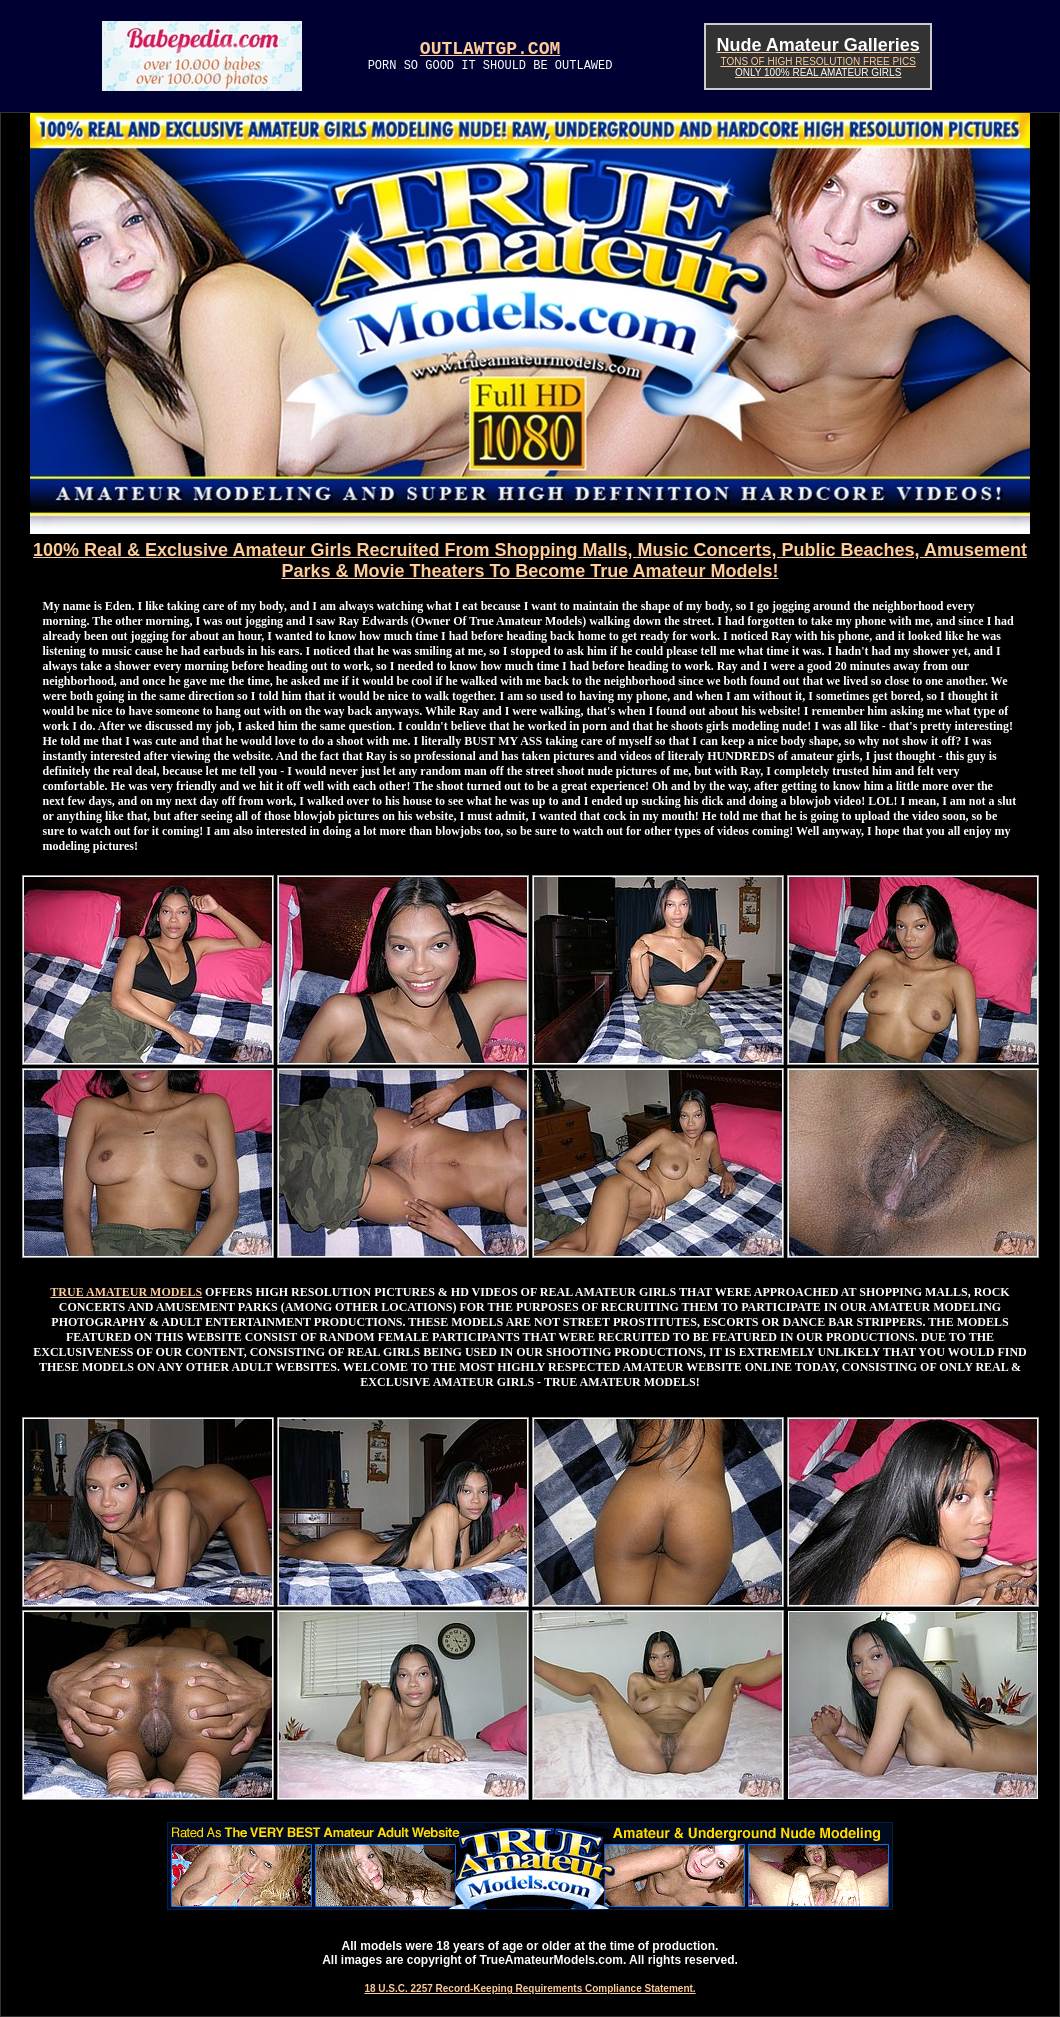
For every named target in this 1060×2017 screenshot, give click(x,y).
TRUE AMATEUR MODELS (126, 1292)
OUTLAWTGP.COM (490, 49)
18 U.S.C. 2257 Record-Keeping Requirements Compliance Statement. (529, 1988)
